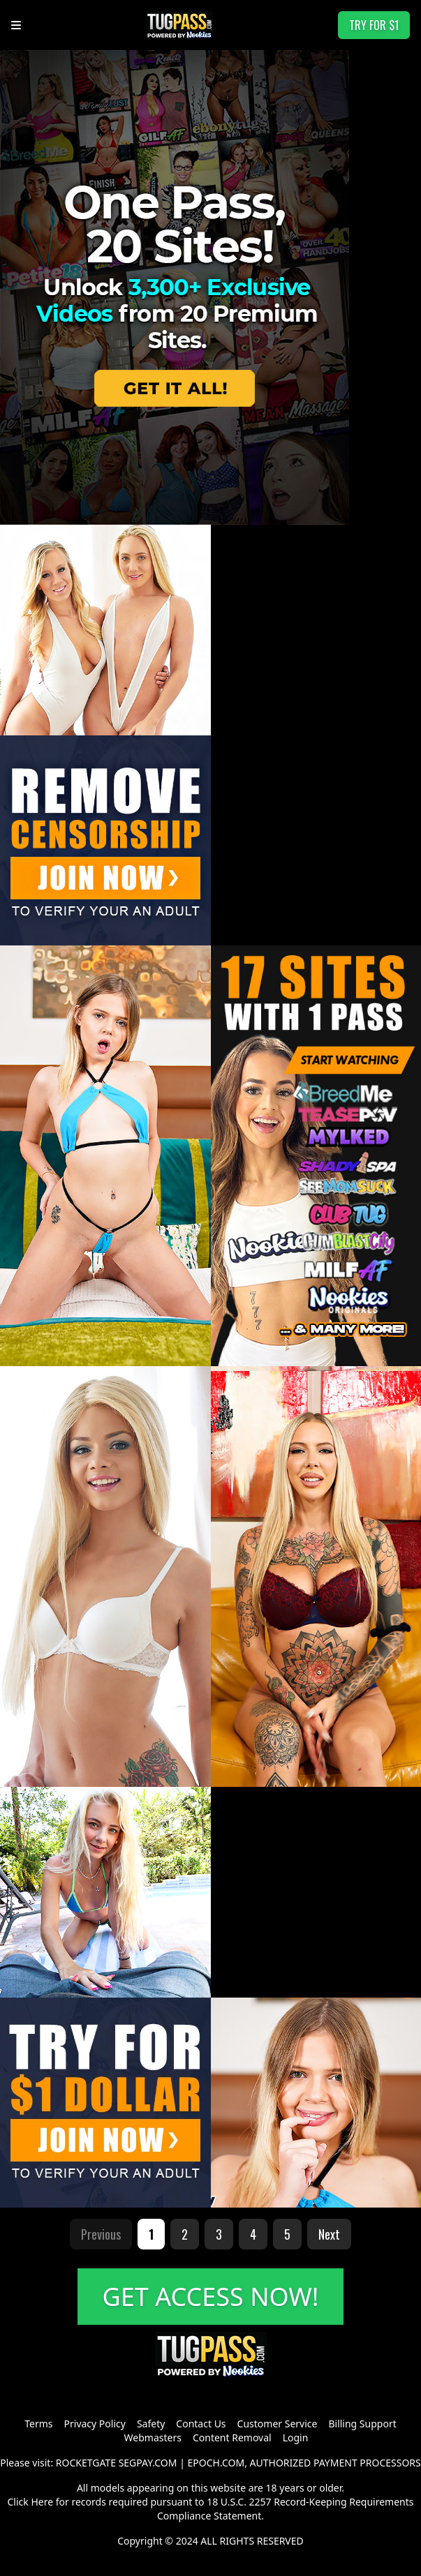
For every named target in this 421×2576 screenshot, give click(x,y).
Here (42, 2501)
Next (329, 2234)
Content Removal (232, 2437)
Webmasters (153, 2437)
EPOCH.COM (216, 2462)
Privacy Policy (95, 2423)
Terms (38, 2423)
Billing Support (362, 2423)
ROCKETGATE (86, 2462)
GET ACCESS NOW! (211, 2296)
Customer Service (277, 2423)
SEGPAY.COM (148, 2462)
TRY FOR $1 (374, 25)
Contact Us (201, 2423)
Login (296, 2437)
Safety (151, 2423)
